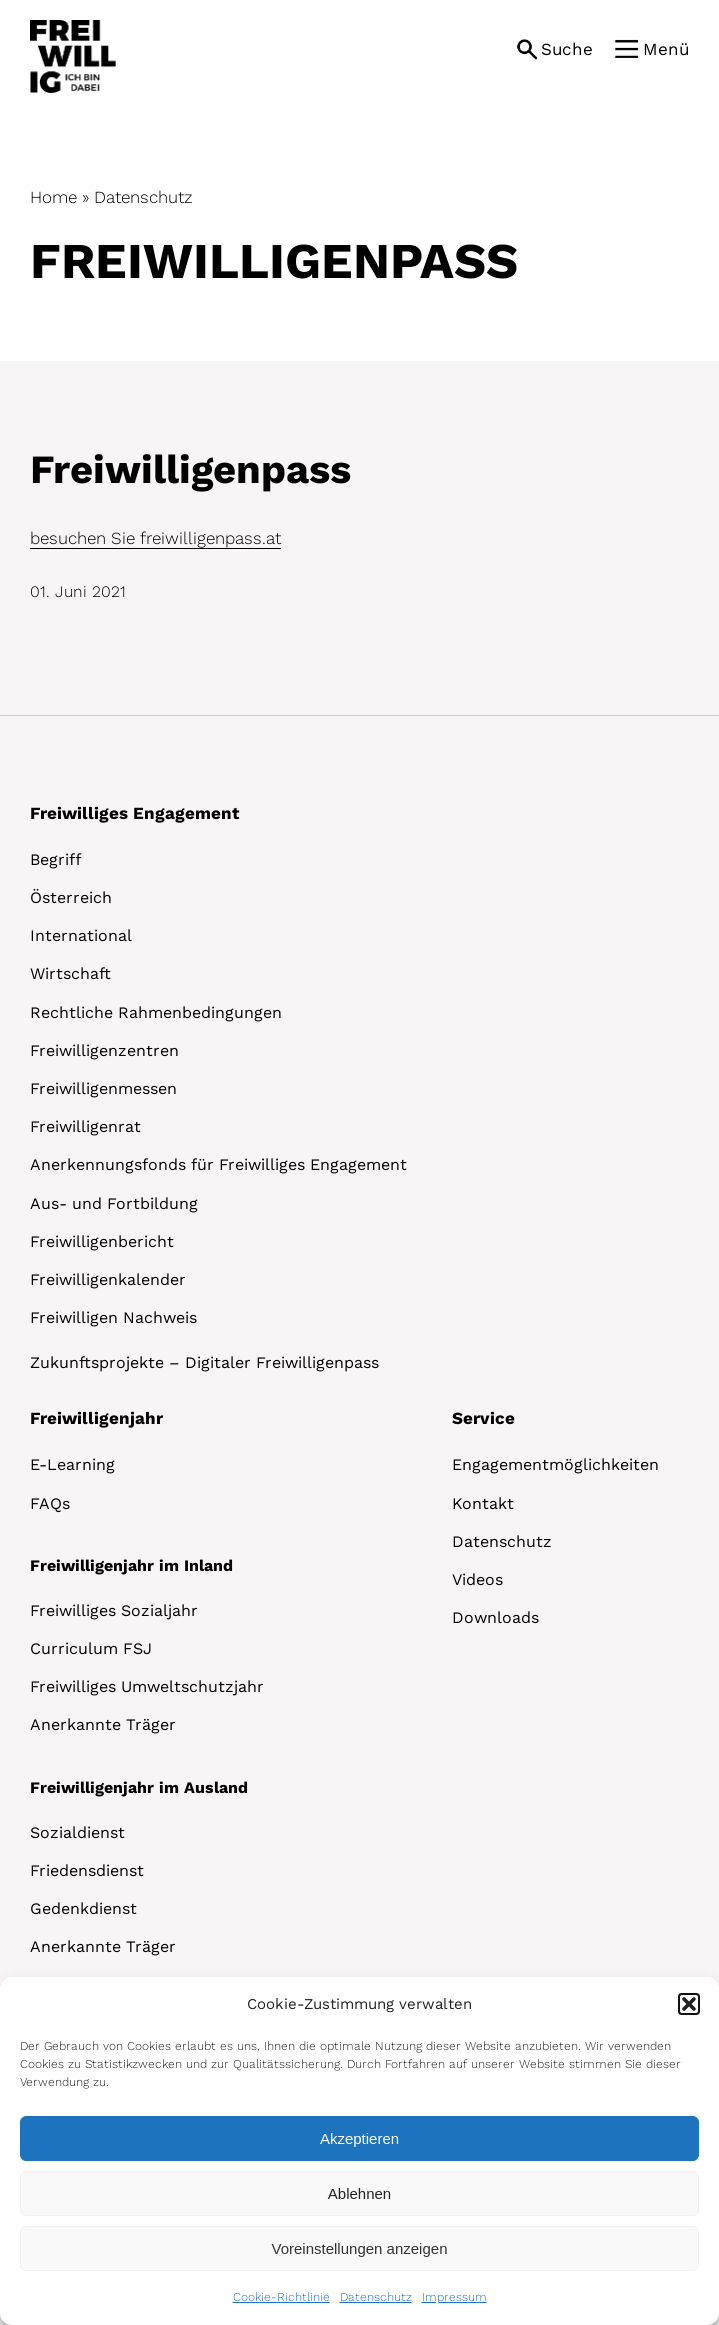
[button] (689, 2004)
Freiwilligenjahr (96, 1418)
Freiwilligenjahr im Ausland (139, 1787)
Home (53, 197)
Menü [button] (666, 49)
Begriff (56, 859)
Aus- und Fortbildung (114, 1203)
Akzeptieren (359, 2138)
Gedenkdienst (83, 1908)
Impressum (454, 2297)
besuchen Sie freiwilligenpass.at (155, 538)
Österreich (71, 897)
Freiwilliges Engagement (134, 813)
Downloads (495, 1617)
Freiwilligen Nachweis (113, 1317)
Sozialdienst (77, 1832)
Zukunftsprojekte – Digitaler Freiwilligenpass (204, 1362)
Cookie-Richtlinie (281, 2297)
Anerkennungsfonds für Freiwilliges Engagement (218, 1164)
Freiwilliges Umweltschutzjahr (147, 1686)
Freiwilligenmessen (103, 1088)
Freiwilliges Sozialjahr (114, 1610)
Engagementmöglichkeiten (555, 1464)
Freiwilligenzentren (104, 1050)
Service (483, 1418)
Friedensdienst (87, 1870)
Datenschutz (376, 2297)
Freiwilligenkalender (108, 1279)
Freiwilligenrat (85, 1126)
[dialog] (359, 2151)
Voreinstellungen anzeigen (360, 2248)
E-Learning (72, 1464)
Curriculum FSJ (91, 1648)
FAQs (50, 1503)
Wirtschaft (70, 973)
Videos (477, 1579)
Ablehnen (359, 2193)
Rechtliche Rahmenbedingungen (156, 1012)
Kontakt (483, 1503)
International (81, 935)
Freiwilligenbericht (102, 1241)
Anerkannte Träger (103, 1724)
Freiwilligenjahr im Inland (131, 1565)
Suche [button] (567, 49)
